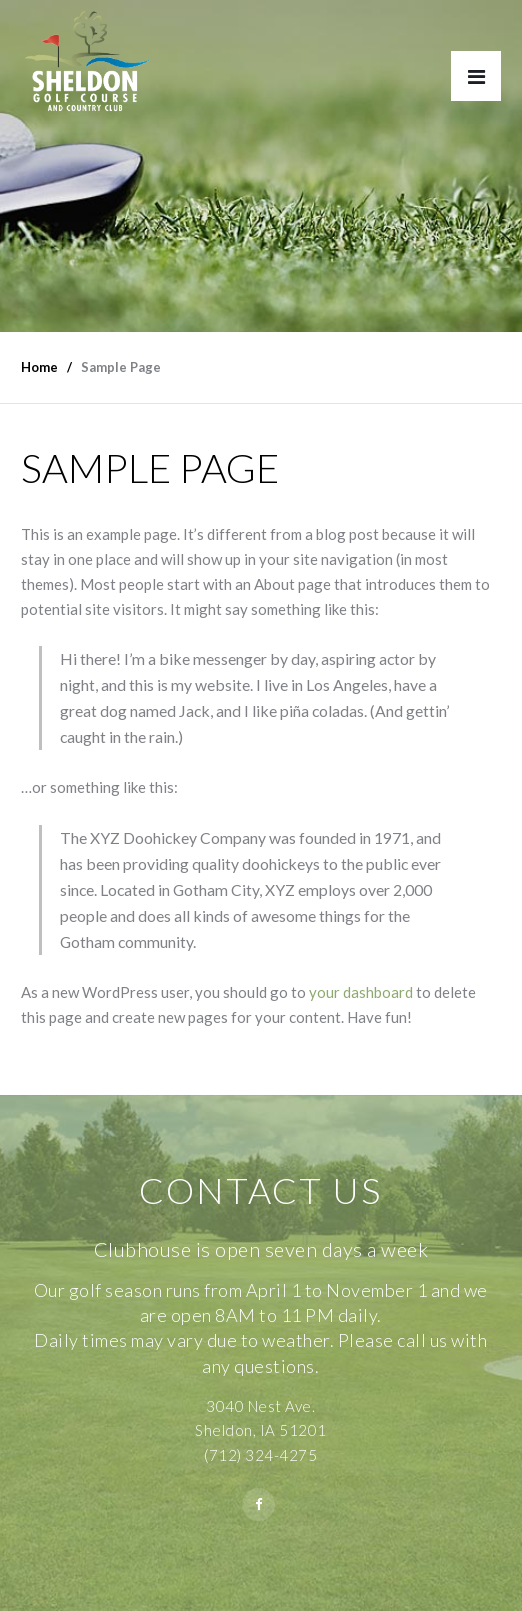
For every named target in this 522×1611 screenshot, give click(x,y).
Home (39, 367)
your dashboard (361, 992)
